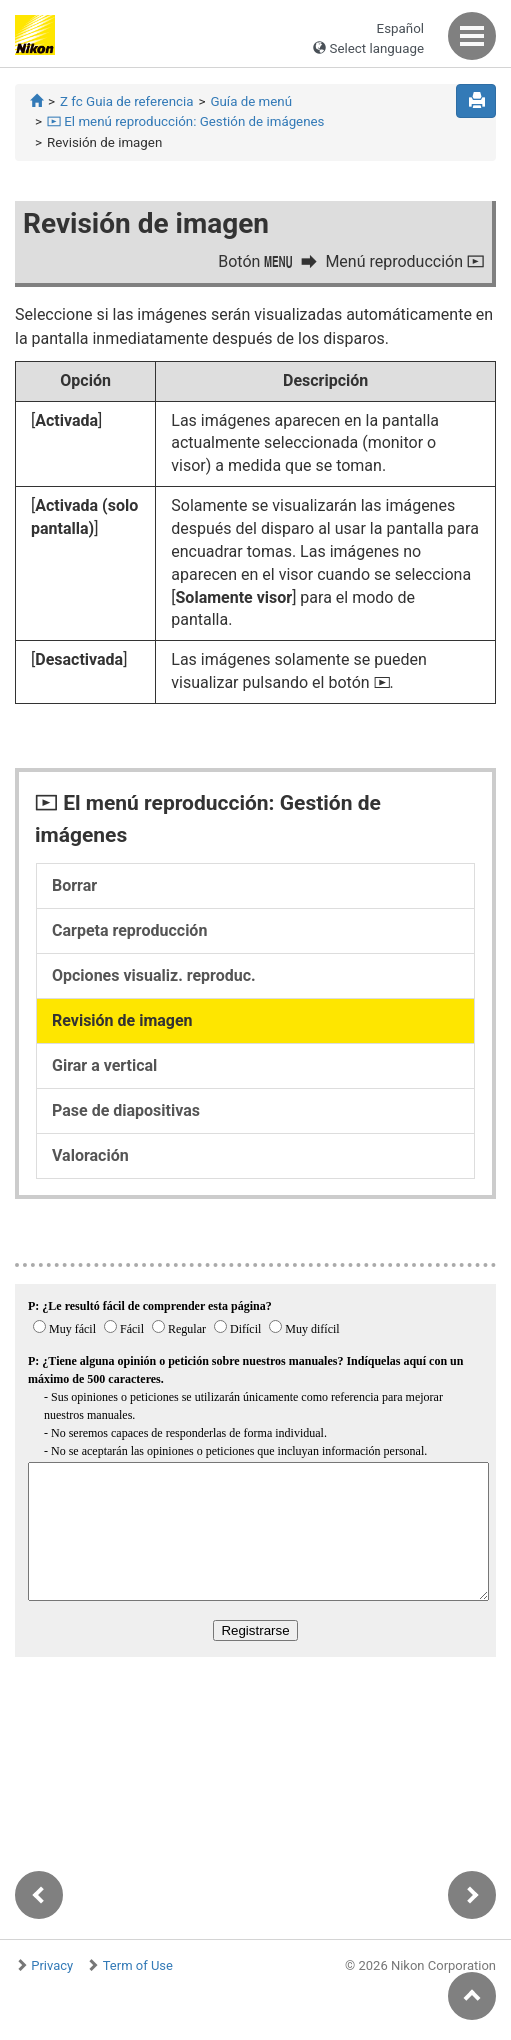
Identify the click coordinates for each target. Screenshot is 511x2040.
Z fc (126, 101)
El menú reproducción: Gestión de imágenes (186, 121)
